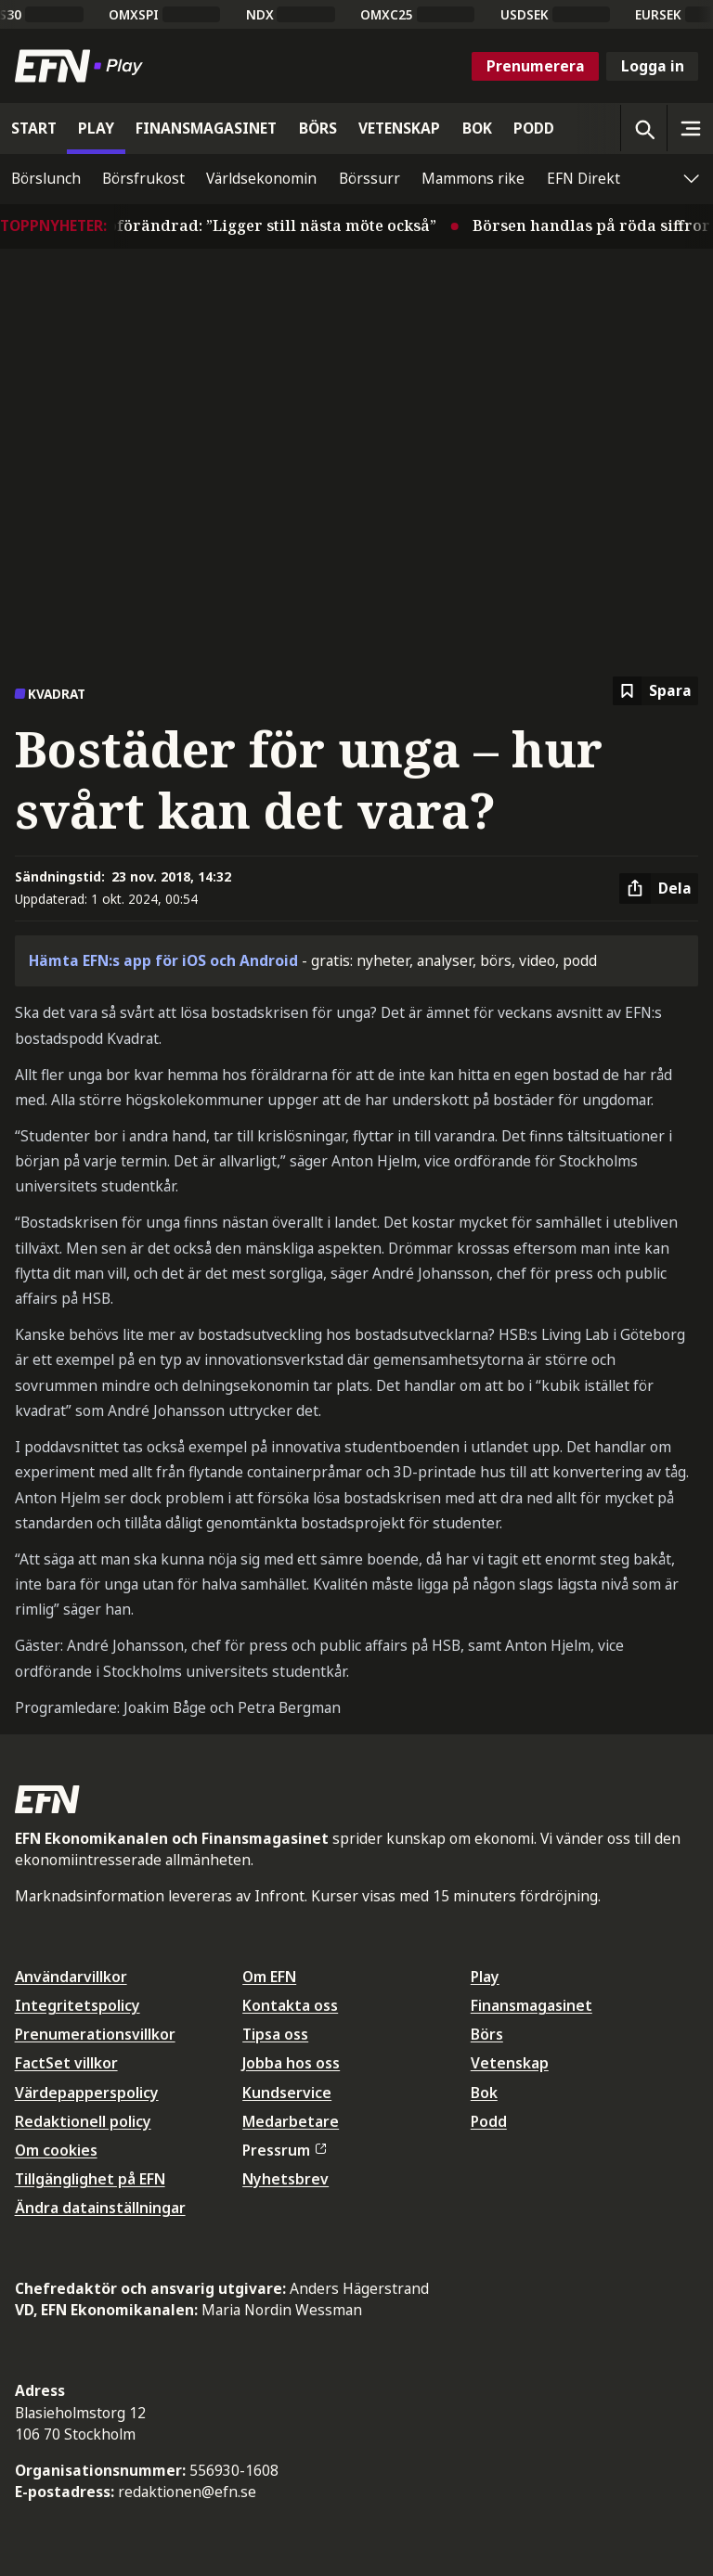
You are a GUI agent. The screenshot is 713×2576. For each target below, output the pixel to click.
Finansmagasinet (531, 2005)
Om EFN (269, 1976)
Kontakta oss (290, 2005)
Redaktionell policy (83, 2121)
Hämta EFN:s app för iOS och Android (163, 960)
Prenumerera (535, 66)
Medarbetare (290, 2121)
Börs (487, 2034)
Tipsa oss (275, 2034)
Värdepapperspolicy (87, 2092)
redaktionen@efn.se (187, 2491)
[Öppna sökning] (643, 128)
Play (485, 1976)
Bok (484, 2092)
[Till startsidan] (82, 66)
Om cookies (56, 2150)
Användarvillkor (71, 1976)
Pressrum (284, 2150)
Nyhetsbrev (285, 2179)
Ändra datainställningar (100, 2207)
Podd (489, 2121)
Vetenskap (510, 2063)
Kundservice (286, 2092)
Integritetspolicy (77, 2005)
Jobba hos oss (291, 2063)
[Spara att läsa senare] (655, 690)
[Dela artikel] (658, 889)
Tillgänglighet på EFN (90, 2179)
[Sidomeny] (690, 128)
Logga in (652, 66)
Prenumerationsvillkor (95, 2034)
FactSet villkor (66, 2063)
